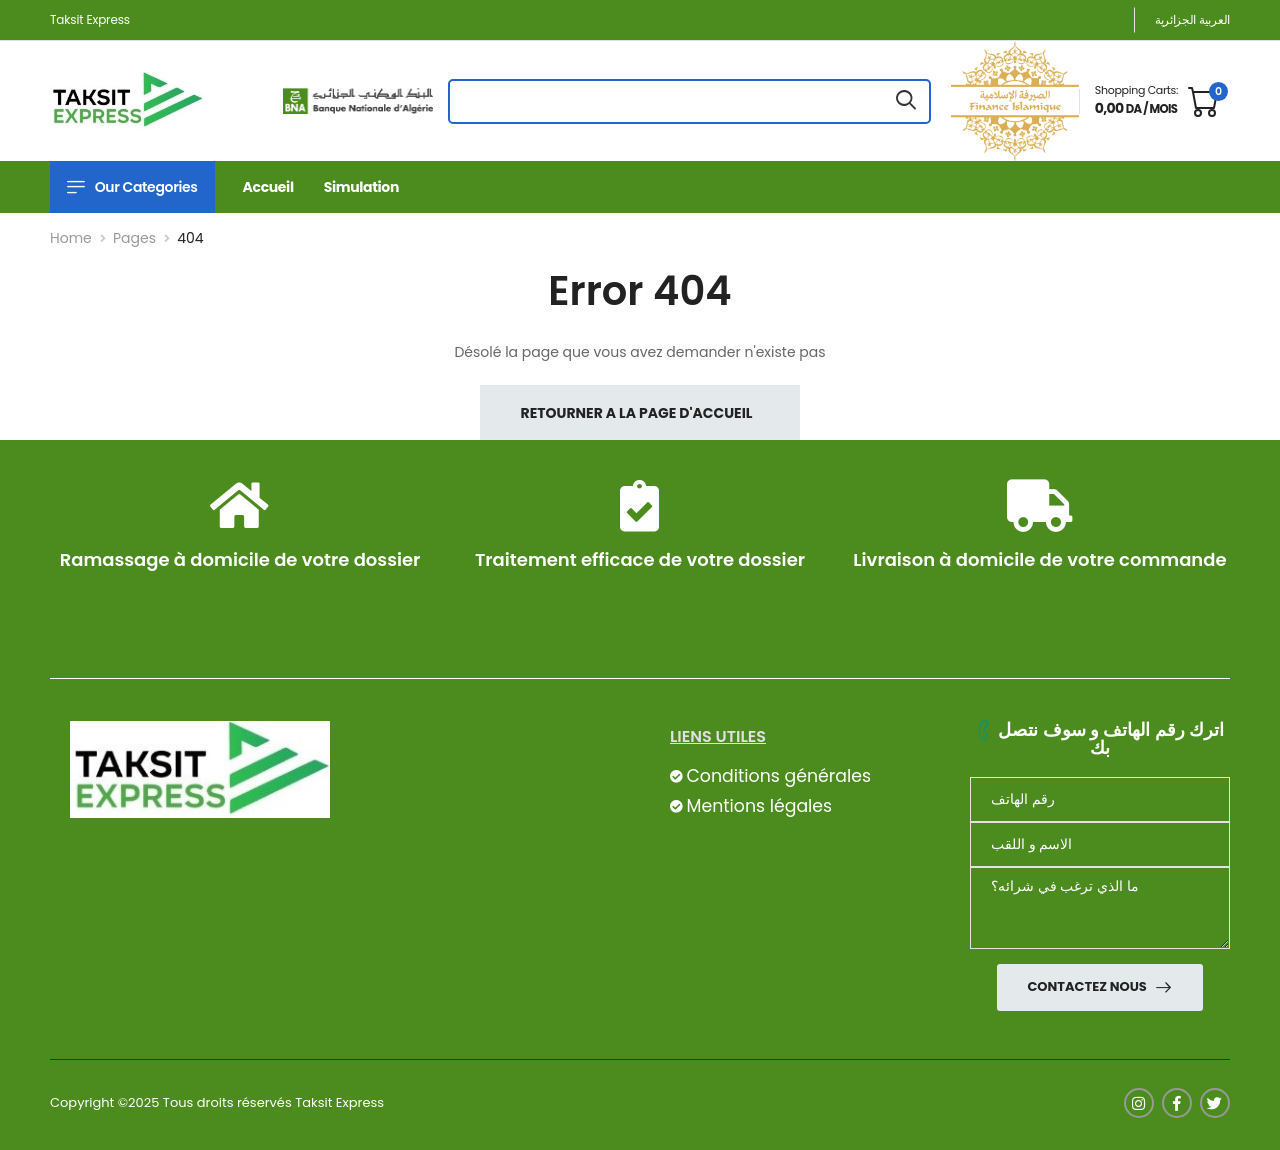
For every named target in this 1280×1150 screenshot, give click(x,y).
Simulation (361, 187)
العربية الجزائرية (1192, 19)
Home (71, 238)
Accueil (268, 187)
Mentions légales (759, 806)
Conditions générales (778, 776)
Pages (134, 238)
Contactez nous (1088, 986)
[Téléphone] (1100, 799)
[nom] (1100, 844)
